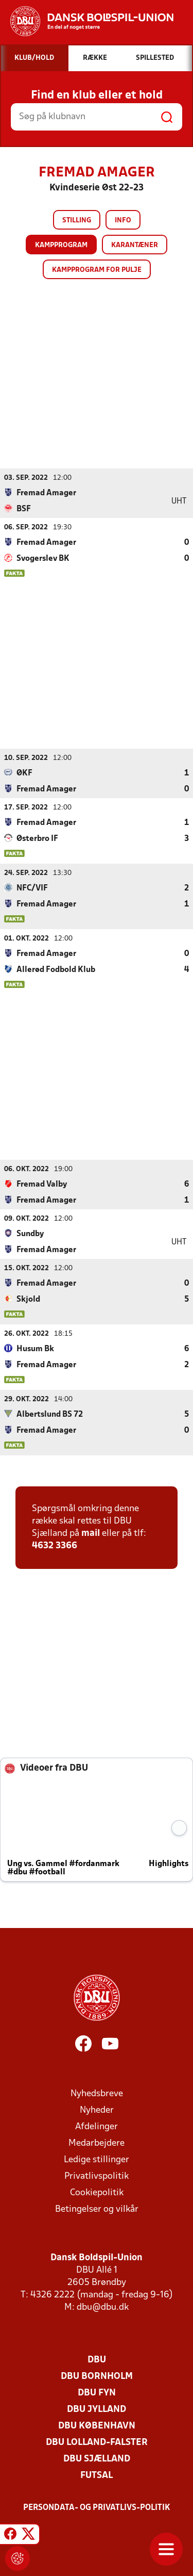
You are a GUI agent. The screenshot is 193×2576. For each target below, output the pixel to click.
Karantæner (134, 245)
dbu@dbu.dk (103, 2307)
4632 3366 (54, 1545)
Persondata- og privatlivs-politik (96, 2507)
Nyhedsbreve (97, 2093)
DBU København (96, 2425)
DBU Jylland (96, 2409)
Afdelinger (96, 2126)
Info (123, 220)
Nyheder (97, 2109)
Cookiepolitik (97, 2192)
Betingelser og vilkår (96, 2209)
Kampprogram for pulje (97, 270)
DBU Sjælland (96, 2458)
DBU (96, 2359)
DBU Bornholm (97, 2376)
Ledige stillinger (96, 2159)
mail (90, 1533)
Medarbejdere (96, 2142)
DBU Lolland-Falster (97, 2442)
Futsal (96, 2475)
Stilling (76, 220)
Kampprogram (61, 245)
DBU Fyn (97, 2392)
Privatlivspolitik (96, 2176)
